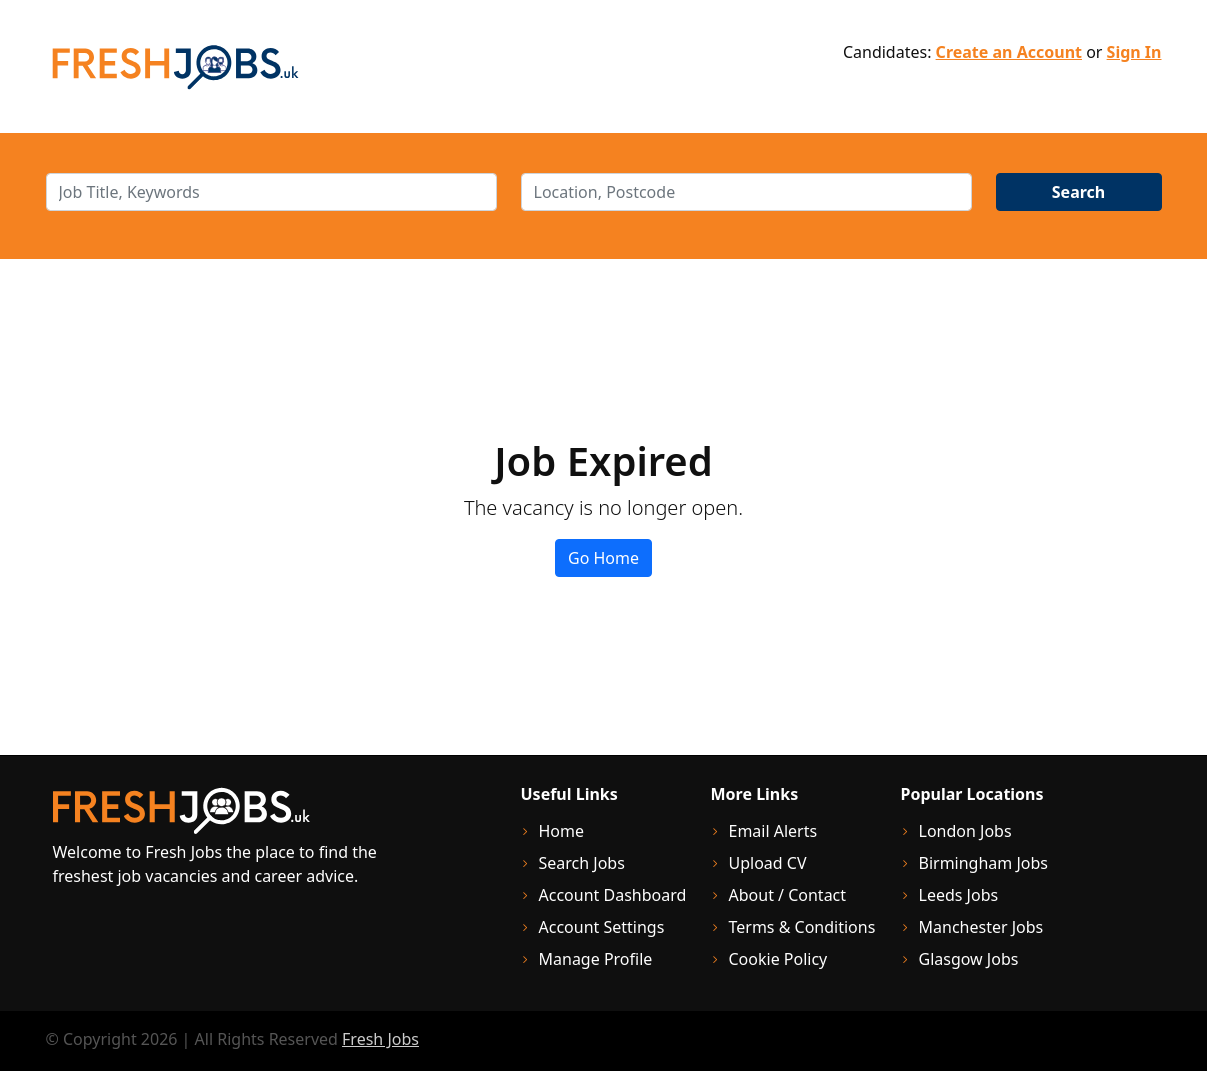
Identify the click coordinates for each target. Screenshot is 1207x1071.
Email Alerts (773, 831)
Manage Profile (596, 959)
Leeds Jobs (959, 895)
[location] (746, 192)
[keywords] (271, 192)
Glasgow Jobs (969, 959)
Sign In (1134, 52)
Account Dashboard (613, 895)
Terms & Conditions (802, 927)
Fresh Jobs (380, 1039)
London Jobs (965, 831)
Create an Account (1009, 52)
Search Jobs (582, 863)
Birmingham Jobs (984, 863)
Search (1078, 192)
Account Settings (602, 927)
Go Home (603, 558)
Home (562, 831)
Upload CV (768, 863)
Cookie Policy (778, 959)
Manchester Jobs (981, 927)
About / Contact (788, 895)
